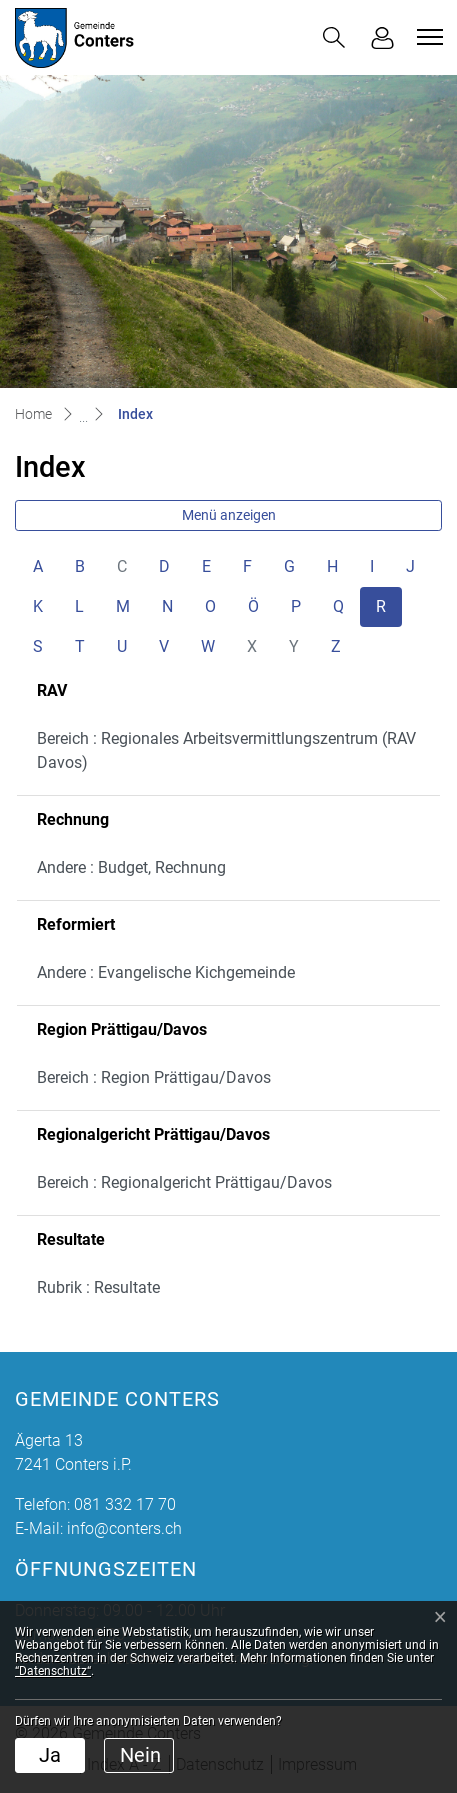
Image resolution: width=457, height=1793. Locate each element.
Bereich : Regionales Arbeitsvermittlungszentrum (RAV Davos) (226, 750)
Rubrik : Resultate (98, 1287)
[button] (334, 37)
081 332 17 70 (125, 1504)
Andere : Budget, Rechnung (131, 867)
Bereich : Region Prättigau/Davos (154, 1077)
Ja (50, 1755)
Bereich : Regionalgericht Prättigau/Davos (184, 1182)
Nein (140, 1755)
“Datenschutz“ (53, 1671)
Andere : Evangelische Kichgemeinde (166, 972)
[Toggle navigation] (427, 37)
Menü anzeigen (229, 515)
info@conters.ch (124, 1528)
